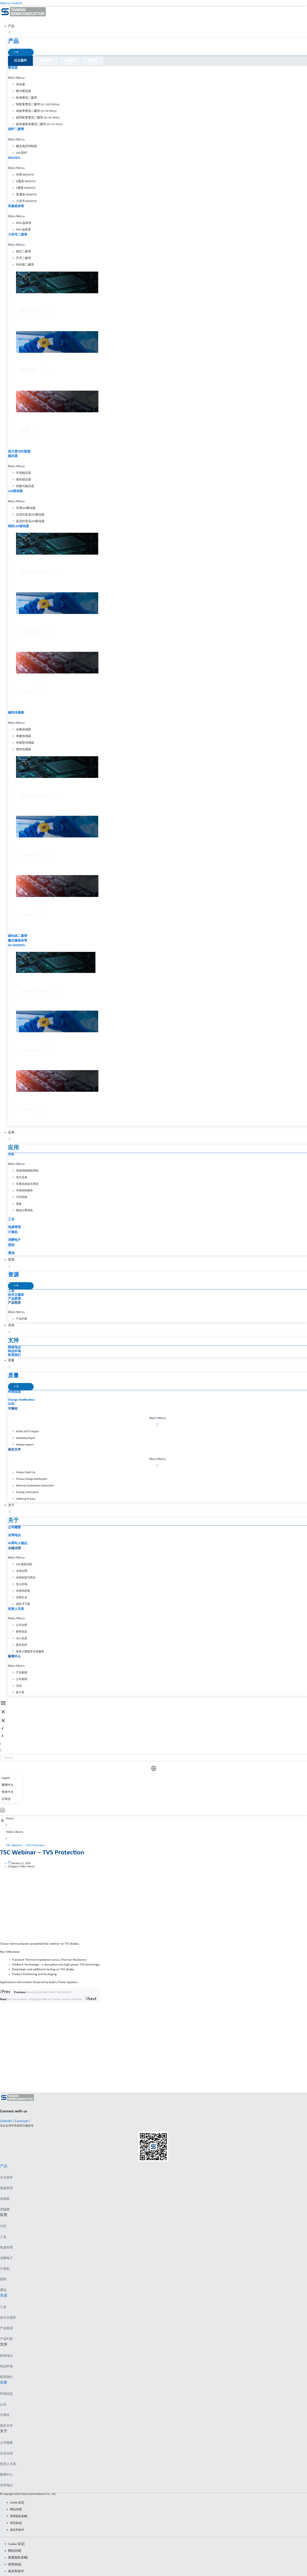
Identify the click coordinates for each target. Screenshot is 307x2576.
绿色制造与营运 (26, 1577)
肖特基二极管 (25, 264)
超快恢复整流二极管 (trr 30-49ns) (37, 117)
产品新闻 (21, 1672)
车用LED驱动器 (25, 508)
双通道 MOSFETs (26, 194)
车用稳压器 (23, 473)
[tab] (20, 61)
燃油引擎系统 (24, 1210)
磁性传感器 (16, 712)
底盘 (19, 1203)
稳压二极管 (23, 251)
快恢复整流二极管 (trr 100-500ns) (38, 104)
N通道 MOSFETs (26, 181)
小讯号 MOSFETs (26, 201)
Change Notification (21, 1399)
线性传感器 (23, 749)
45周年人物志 (17, 1543)
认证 (11, 1403)
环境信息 (14, 1392)
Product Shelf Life (25, 1472)
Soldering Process (25, 1498)
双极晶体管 (16, 206)
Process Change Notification (31, 1479)
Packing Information (27, 1492)
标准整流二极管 (26, 97)
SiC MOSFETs (16, 945)
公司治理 (21, 1625)
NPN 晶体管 (23, 223)
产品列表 (21, 1318)
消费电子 (14, 1240)
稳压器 (13, 456)
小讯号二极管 (17, 234)
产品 (13, 41)
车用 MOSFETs (25, 174)
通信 (11, 1253)
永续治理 (21, 1571)
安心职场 (21, 1584)
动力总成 (21, 1177)
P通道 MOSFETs (25, 188)
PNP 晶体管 (23, 229)
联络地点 (14, 1347)
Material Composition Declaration (35, 1485)
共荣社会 (21, 1597)
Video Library (14, 1832)
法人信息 (21, 1638)
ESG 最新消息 (24, 1564)
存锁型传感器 (25, 742)
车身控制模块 (24, 1190)
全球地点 (14, 1535)
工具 (11, 1291)
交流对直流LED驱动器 (30, 514)
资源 (13, 1275)
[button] (157, 78)
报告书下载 (23, 1604)
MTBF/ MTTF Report (27, 1431)
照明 (11, 1245)
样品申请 (14, 1351)
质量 (13, 1376)
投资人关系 (16, 1609)
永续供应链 (23, 1590)
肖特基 (20, 84)
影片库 (20, 1692)
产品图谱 (14, 1298)
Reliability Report (25, 1438)
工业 (11, 1219)
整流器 (13, 67)
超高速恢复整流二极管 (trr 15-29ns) (39, 124)
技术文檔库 (16, 1295)
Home (10, 1818)
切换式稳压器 (25, 486)
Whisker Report (24, 1444)
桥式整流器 (23, 91)
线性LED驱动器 (18, 526)
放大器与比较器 (19, 451)
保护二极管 (16, 129)
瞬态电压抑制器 (26, 146)
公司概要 (14, 1527)
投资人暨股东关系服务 (30, 1651)
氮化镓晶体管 (17, 940)
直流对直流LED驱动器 (30, 521)
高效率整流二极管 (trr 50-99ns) (36, 111)
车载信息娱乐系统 (27, 1184)
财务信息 (21, 1631)
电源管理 (14, 1227)
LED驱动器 (15, 491)
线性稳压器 (23, 479)
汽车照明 (21, 1197)
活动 (19, 1685)
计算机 (13, 1232)
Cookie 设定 (17, 2502)
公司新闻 (21, 1679)
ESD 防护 (21, 153)
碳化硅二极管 (17, 936)
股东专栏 (21, 1645)
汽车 (11, 1154)
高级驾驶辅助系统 (27, 1170)
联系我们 (14, 1355)
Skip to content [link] (11, 3)
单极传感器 (23, 736)
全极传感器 (23, 729)
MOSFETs (14, 158)
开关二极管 (23, 258)
